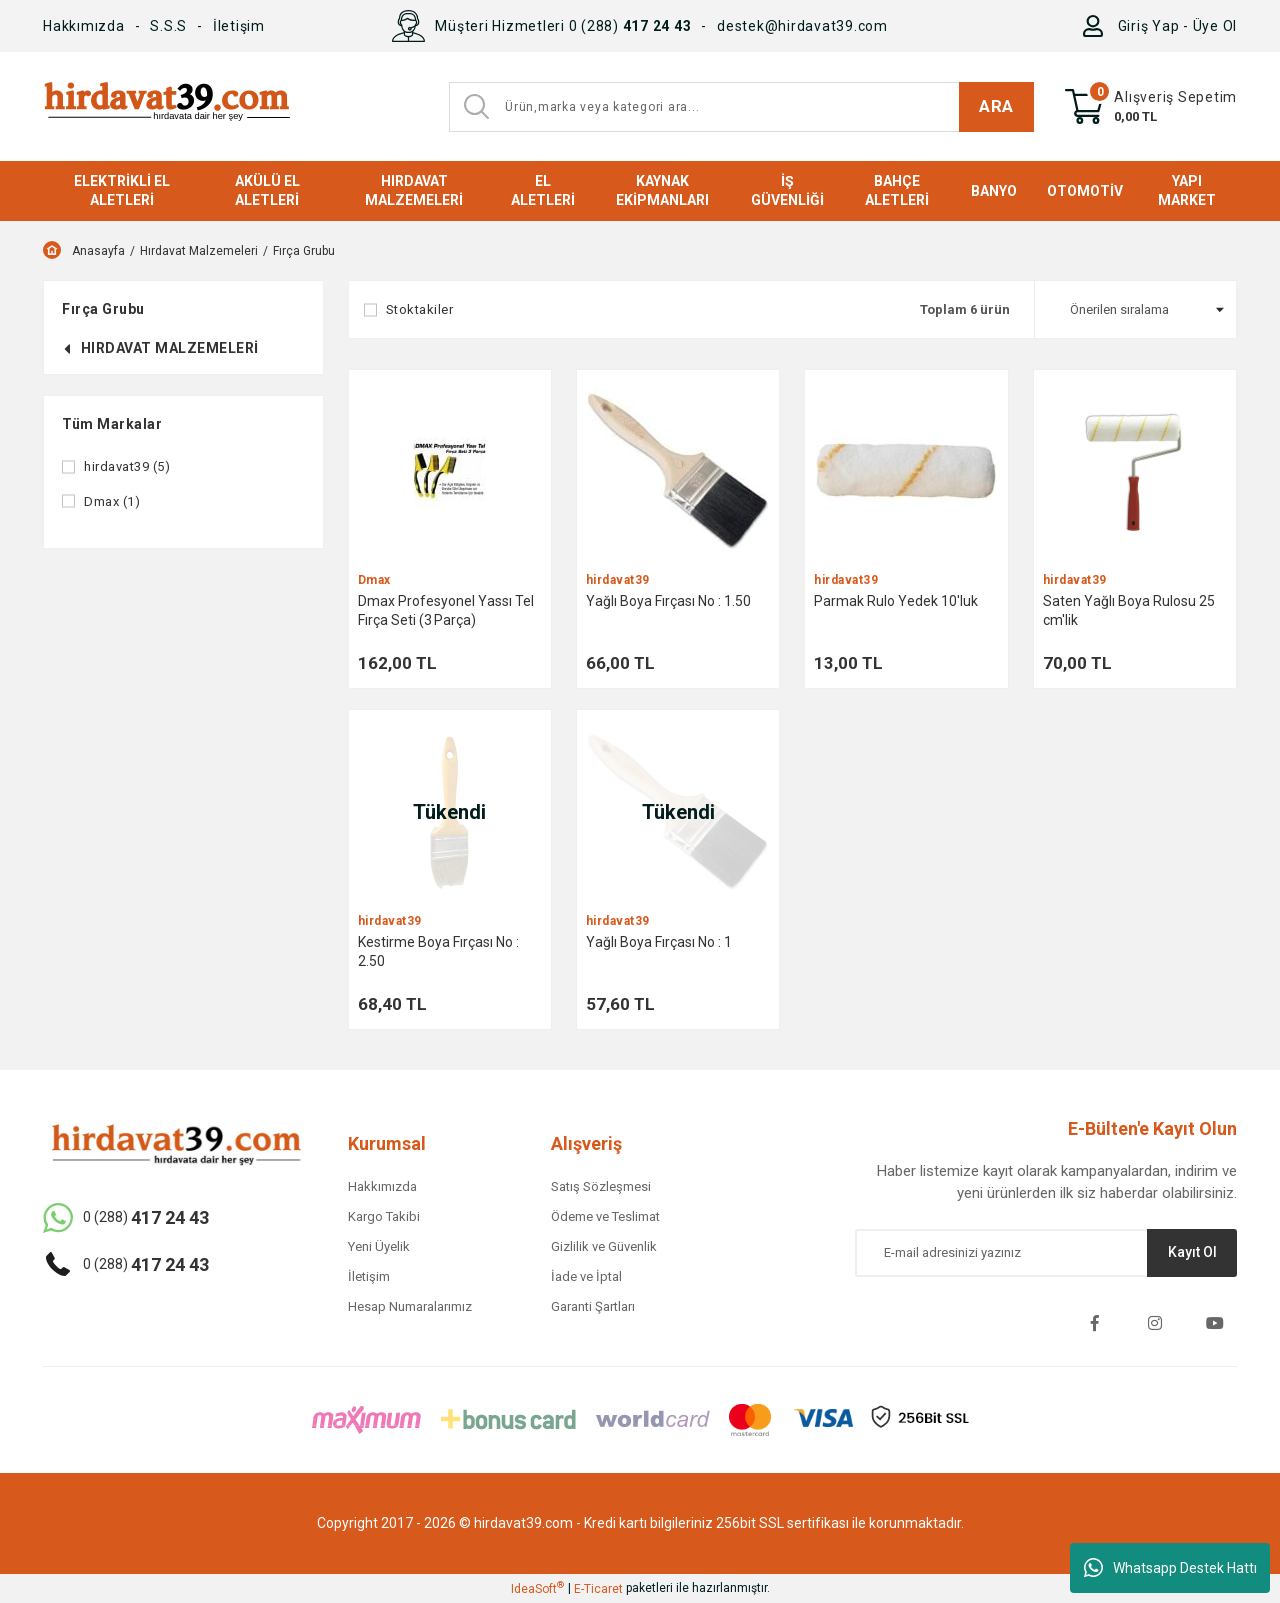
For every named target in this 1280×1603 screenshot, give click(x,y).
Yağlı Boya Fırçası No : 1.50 (668, 601)
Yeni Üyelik (379, 1246)
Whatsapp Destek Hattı (1170, 1568)
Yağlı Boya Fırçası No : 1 (659, 942)
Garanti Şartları (593, 1306)
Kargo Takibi (384, 1216)
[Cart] (1151, 107)
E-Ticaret (598, 1589)
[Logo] (166, 106)
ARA (996, 106)
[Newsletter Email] (1046, 1253)
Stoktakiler (420, 309)
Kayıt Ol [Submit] (1192, 1252)
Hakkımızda (84, 26)
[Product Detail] (450, 471)
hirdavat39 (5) (127, 466)
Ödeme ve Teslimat (605, 1216)
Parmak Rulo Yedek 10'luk (896, 601)
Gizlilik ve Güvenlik (604, 1246)
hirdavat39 (618, 580)
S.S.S (168, 26)
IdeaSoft (537, 1588)
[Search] (741, 107)
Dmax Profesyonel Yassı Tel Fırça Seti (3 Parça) (446, 610)
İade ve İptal (586, 1276)
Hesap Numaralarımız (410, 1306)
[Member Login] (1097, 26)
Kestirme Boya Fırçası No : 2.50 (438, 951)
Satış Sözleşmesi (601, 1186)
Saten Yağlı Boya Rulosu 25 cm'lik (1129, 610)
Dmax (374, 580)
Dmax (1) (112, 501)
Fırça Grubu (304, 251)
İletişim (239, 26)
